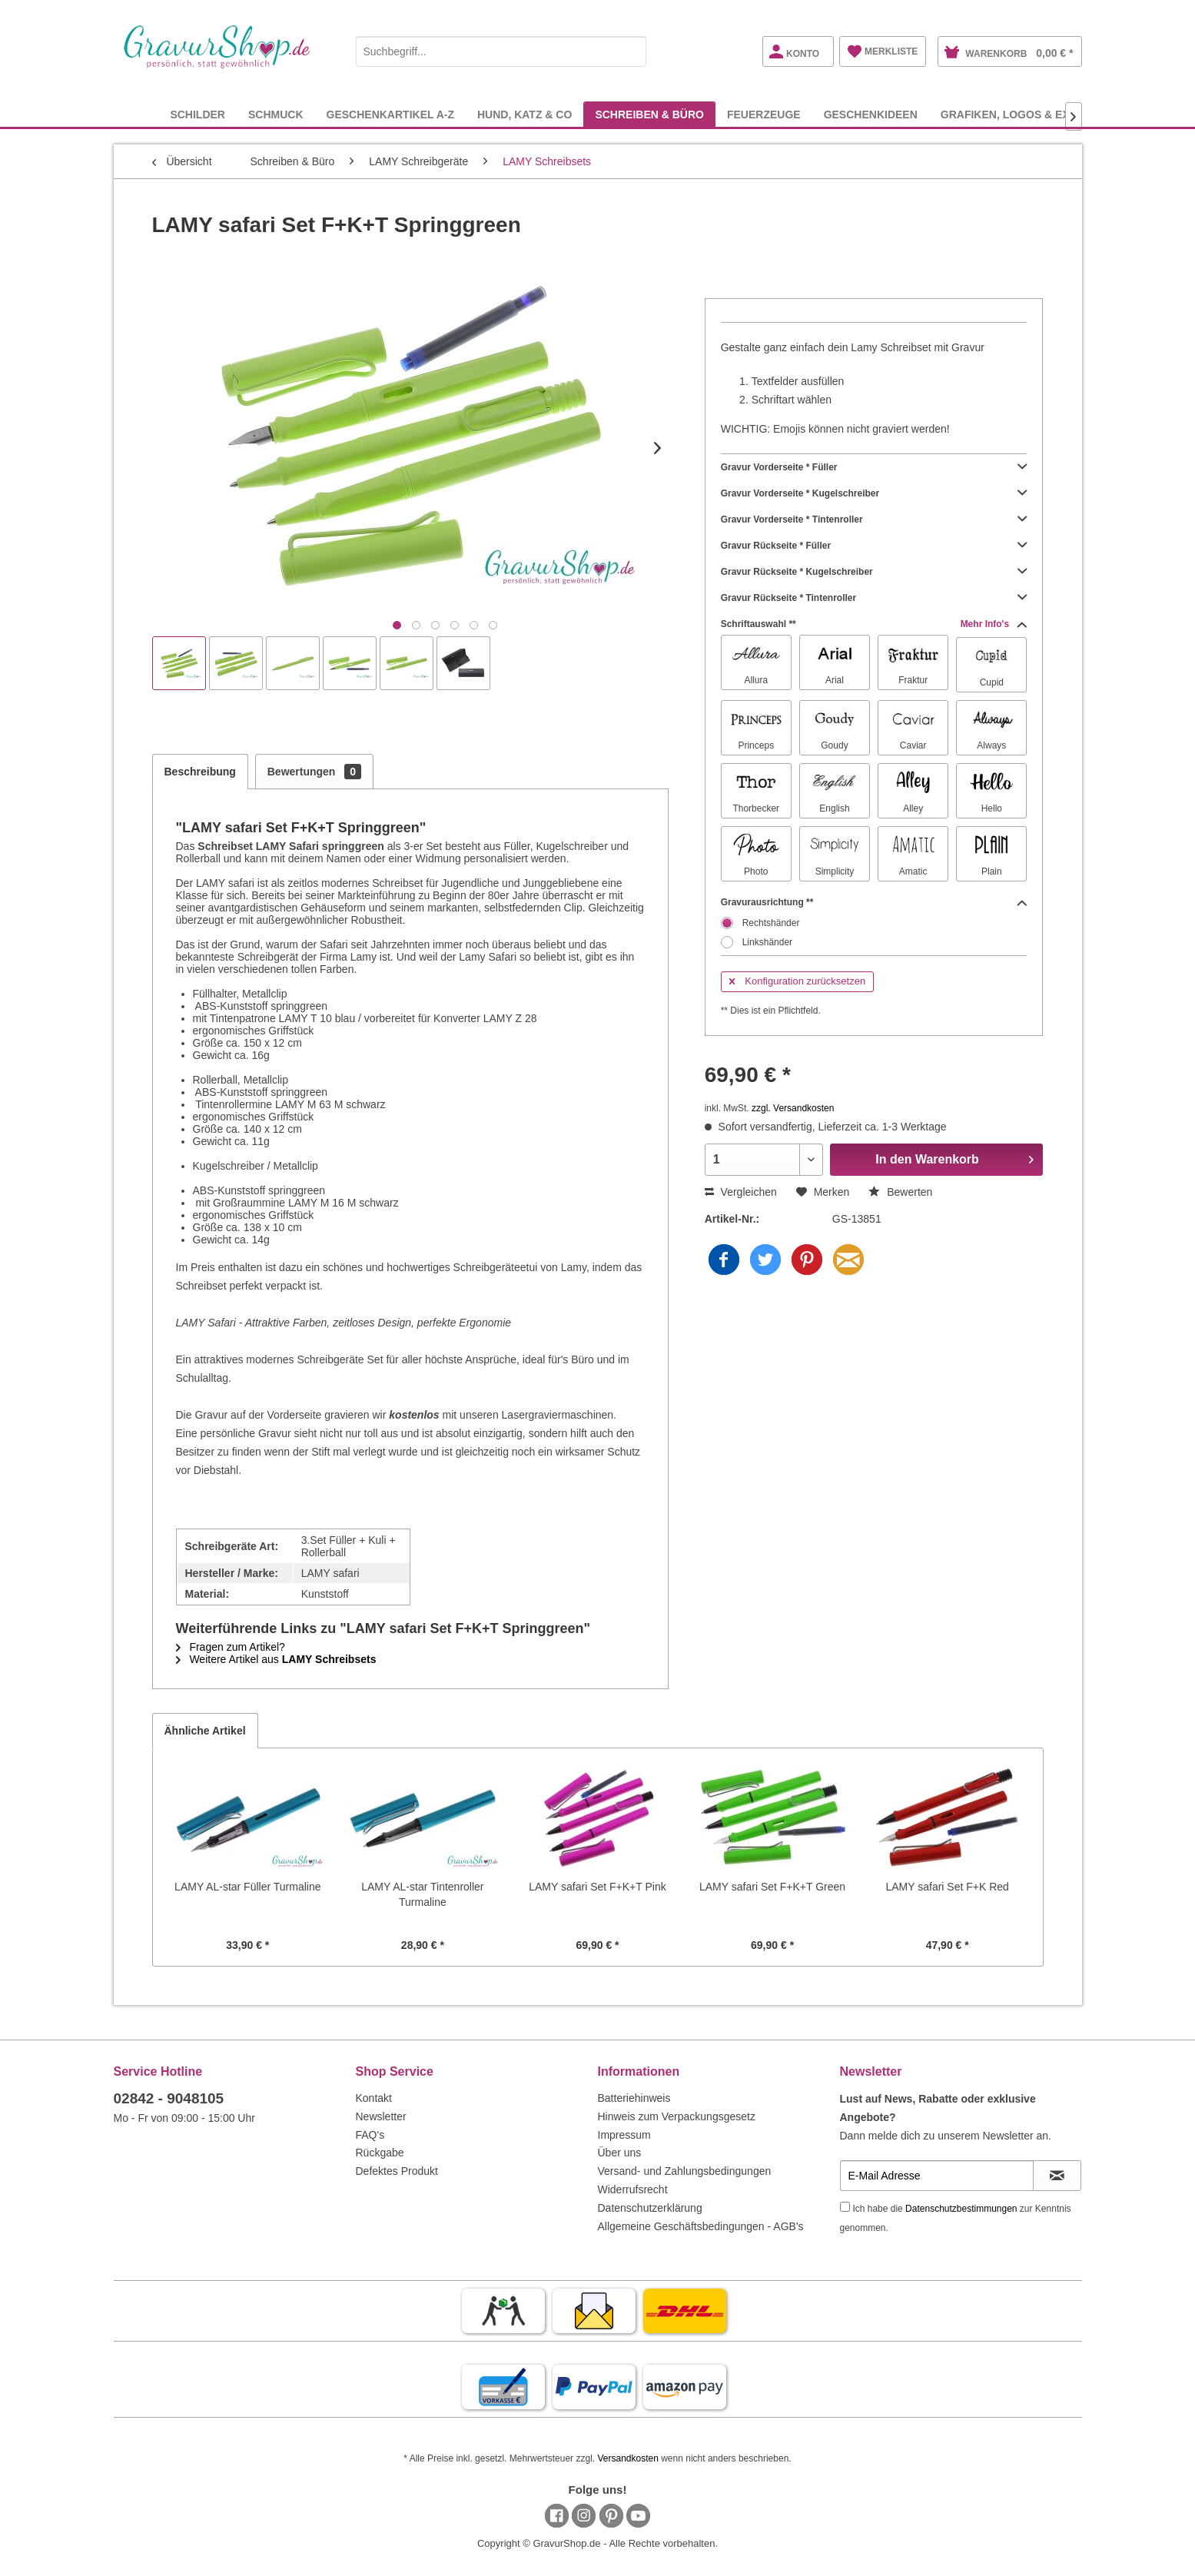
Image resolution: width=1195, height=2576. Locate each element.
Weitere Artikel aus (276, 1659)
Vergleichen (741, 1192)
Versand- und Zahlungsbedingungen (685, 2171)
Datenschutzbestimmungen (961, 2208)
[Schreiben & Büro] (649, 114)
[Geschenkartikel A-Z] (390, 114)
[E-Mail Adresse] (937, 2175)
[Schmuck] (276, 114)
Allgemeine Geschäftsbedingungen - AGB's (701, 2226)
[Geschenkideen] (870, 114)
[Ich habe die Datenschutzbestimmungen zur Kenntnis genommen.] (845, 2207)
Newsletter (381, 2116)
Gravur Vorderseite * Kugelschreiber (874, 493)
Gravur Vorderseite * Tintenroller (874, 519)
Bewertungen (314, 771)
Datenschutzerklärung (650, 2208)
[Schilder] (197, 114)
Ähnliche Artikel (205, 1731)
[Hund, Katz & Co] (524, 114)
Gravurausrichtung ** (874, 902)
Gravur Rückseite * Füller (874, 545)
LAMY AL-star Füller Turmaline (247, 1887)
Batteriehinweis (634, 2098)
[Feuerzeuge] (763, 114)
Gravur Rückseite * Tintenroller (874, 598)
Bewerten (900, 1192)
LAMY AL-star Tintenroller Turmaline (422, 1894)
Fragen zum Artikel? (230, 1647)
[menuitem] (501, 49)
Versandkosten (627, 2458)
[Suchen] (631, 51)
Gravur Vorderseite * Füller (874, 467)
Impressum (624, 2135)
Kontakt (374, 2098)
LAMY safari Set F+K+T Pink (597, 1887)
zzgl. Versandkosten (793, 1108)
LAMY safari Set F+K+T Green (772, 1887)
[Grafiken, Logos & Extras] (1019, 114)
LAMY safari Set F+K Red (946, 1887)
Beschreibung (200, 771)
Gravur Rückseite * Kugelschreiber (874, 572)
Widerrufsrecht (633, 2189)
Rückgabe (380, 2152)
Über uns (620, 2152)
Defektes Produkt (397, 2171)
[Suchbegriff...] (501, 51)
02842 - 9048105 (169, 2098)
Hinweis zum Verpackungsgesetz (676, 2116)
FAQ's (370, 2135)
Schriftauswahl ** (874, 624)
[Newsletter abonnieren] (1057, 2175)
